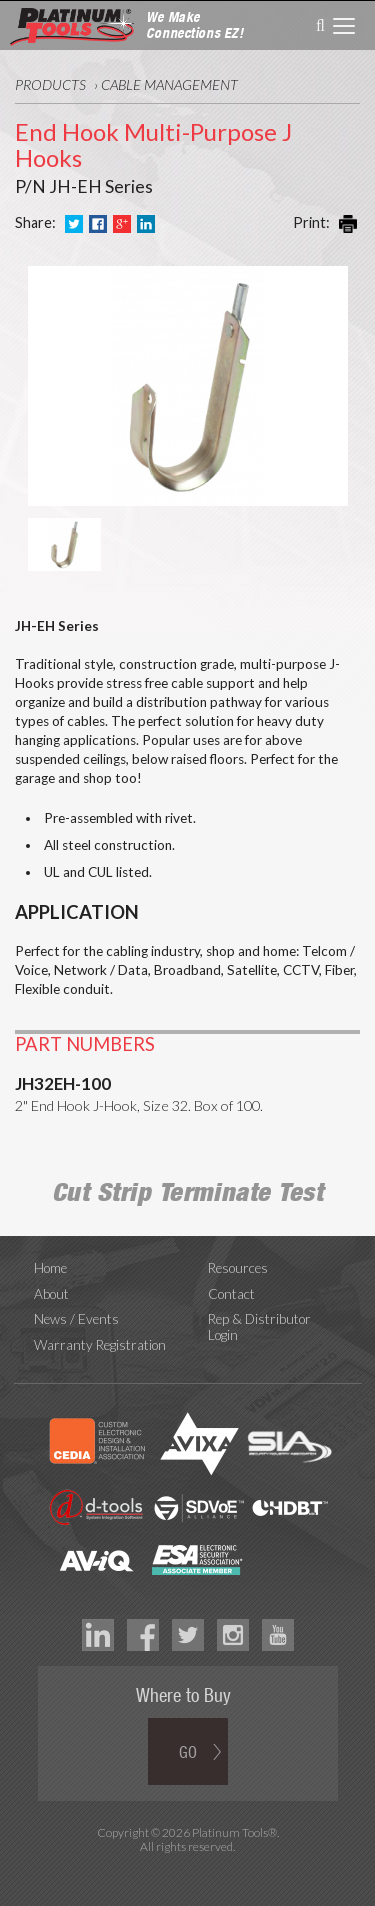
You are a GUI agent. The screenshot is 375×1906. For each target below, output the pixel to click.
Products (50, 84)
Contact (231, 1294)
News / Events (76, 1319)
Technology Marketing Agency (187, 1869)
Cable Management (169, 84)
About (51, 1294)
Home (50, 1268)
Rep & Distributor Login (259, 1327)
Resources (238, 1268)
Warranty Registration (100, 1345)
